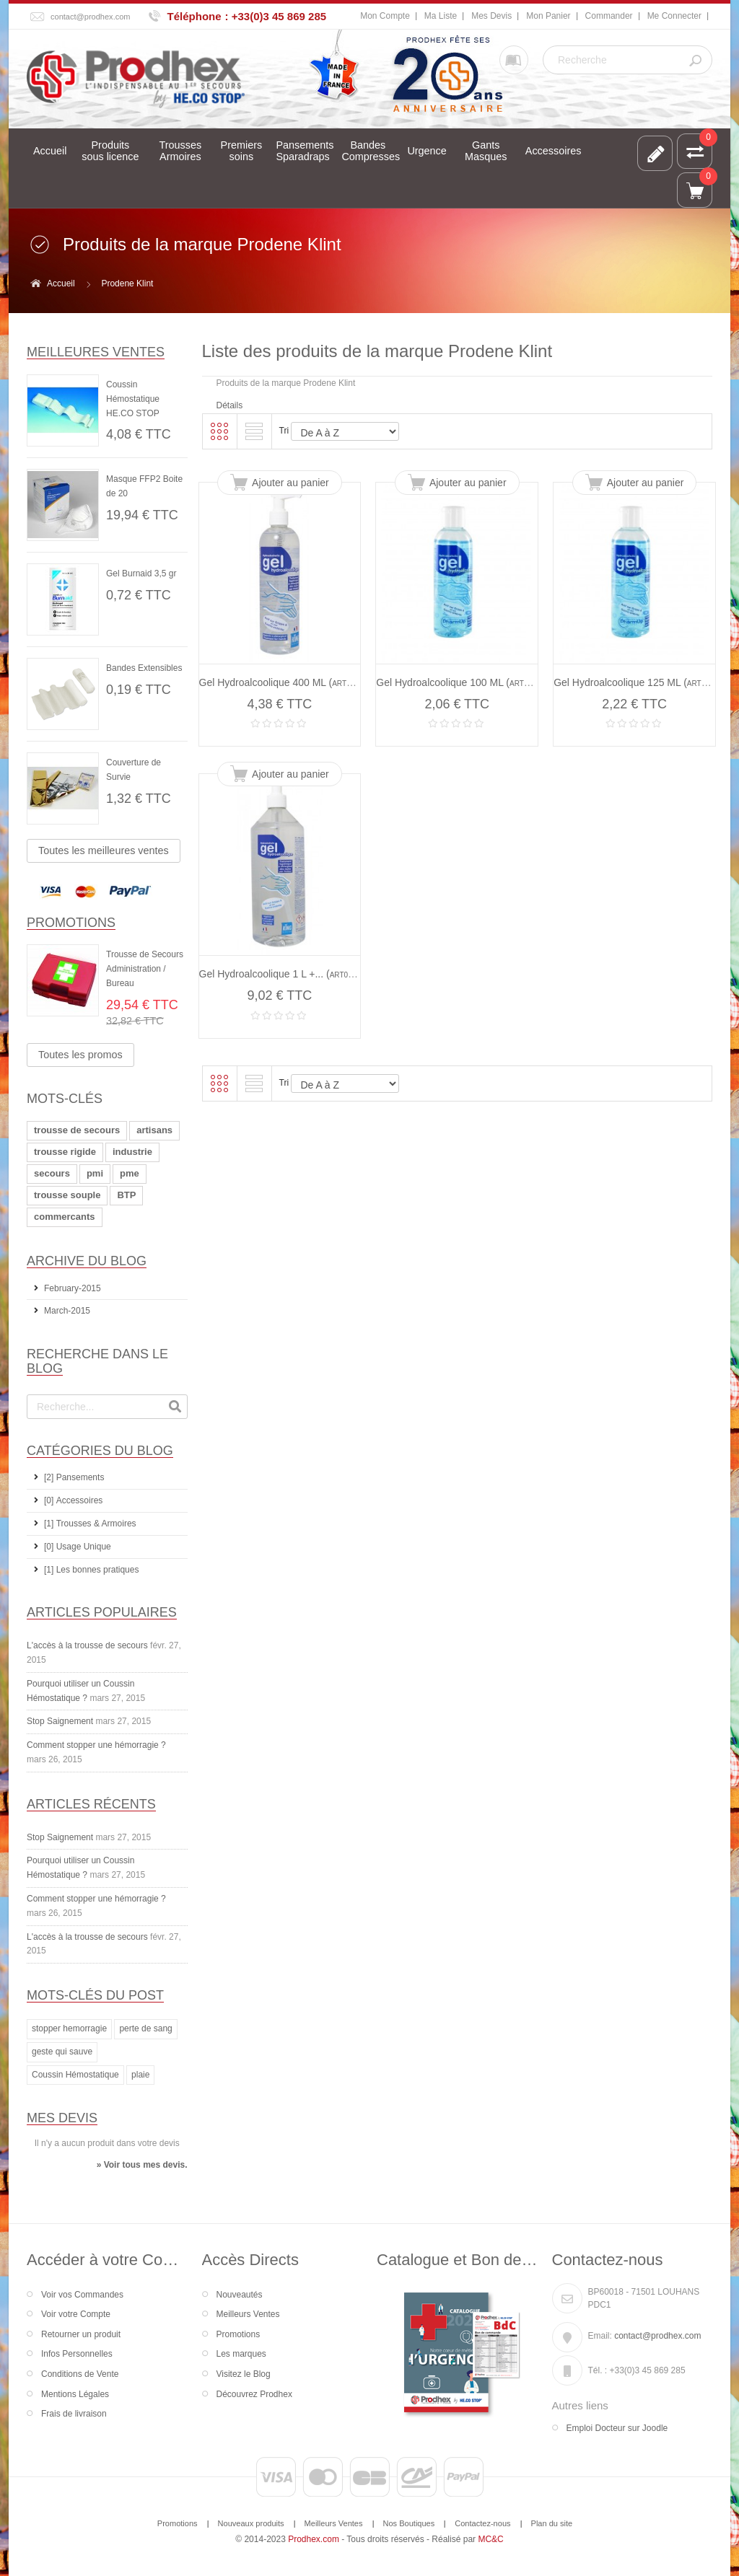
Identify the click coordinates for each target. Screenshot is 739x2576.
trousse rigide (65, 1151)
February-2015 (72, 1288)
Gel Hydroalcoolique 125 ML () (637, 682)
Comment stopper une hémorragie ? (96, 1745)
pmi (95, 1173)
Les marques (241, 2354)
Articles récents (91, 1804)
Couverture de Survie (133, 769)
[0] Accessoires (73, 1500)
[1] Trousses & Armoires (90, 1523)
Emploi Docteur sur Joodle (617, 2428)
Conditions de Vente (79, 2374)
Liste (254, 431)
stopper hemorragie (69, 2028)
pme (129, 1173)
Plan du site (552, 2523)
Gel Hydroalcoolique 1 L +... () (281, 974)
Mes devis (62, 2118)
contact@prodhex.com (91, 16)
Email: (600, 2336)
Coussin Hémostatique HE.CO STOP (132, 398)
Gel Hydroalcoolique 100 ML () (459, 682)
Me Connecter (674, 16)
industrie (132, 1151)
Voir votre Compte (75, 2314)
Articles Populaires (102, 1612)
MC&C (490, 2539)
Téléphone (194, 16)
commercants (64, 1216)
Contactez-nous (482, 2523)
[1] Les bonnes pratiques (91, 1570)
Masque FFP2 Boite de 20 (144, 486)
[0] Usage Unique (77, 1547)
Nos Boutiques (409, 2523)
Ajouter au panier (290, 482)
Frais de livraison (74, 2414)
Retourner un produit (81, 2334)
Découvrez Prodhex (254, 2394)
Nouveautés (240, 2295)
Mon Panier (548, 16)
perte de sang (145, 2028)
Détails (230, 405)
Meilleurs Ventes (248, 2314)
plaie (140, 2075)
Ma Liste (440, 16)
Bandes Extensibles (144, 668)
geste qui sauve (62, 2052)
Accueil (61, 283)
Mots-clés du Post (95, 1995)
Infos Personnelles (77, 2354)
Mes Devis (491, 16)
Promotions (71, 922)
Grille (219, 431)
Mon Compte (385, 16)
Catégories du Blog (100, 1450)
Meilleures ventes (96, 352)
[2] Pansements (74, 1477)
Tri (284, 431)
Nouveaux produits (251, 2523)
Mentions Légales (75, 2394)
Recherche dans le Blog (97, 1361)
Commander (609, 16)
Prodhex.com (313, 2539)
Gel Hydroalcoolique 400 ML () (282, 682)
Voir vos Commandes (82, 2295)
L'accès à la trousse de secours (87, 1645)
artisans (154, 1130)
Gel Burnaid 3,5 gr (141, 573)
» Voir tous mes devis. (142, 2165)
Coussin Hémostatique (75, 2075)
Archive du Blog (87, 1261)
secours (52, 1173)
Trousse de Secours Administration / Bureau (144, 968)
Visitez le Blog (244, 2374)
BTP (126, 1195)
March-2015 (67, 1311)
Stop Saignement (60, 1721)
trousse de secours (77, 1130)
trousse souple (67, 1195)
